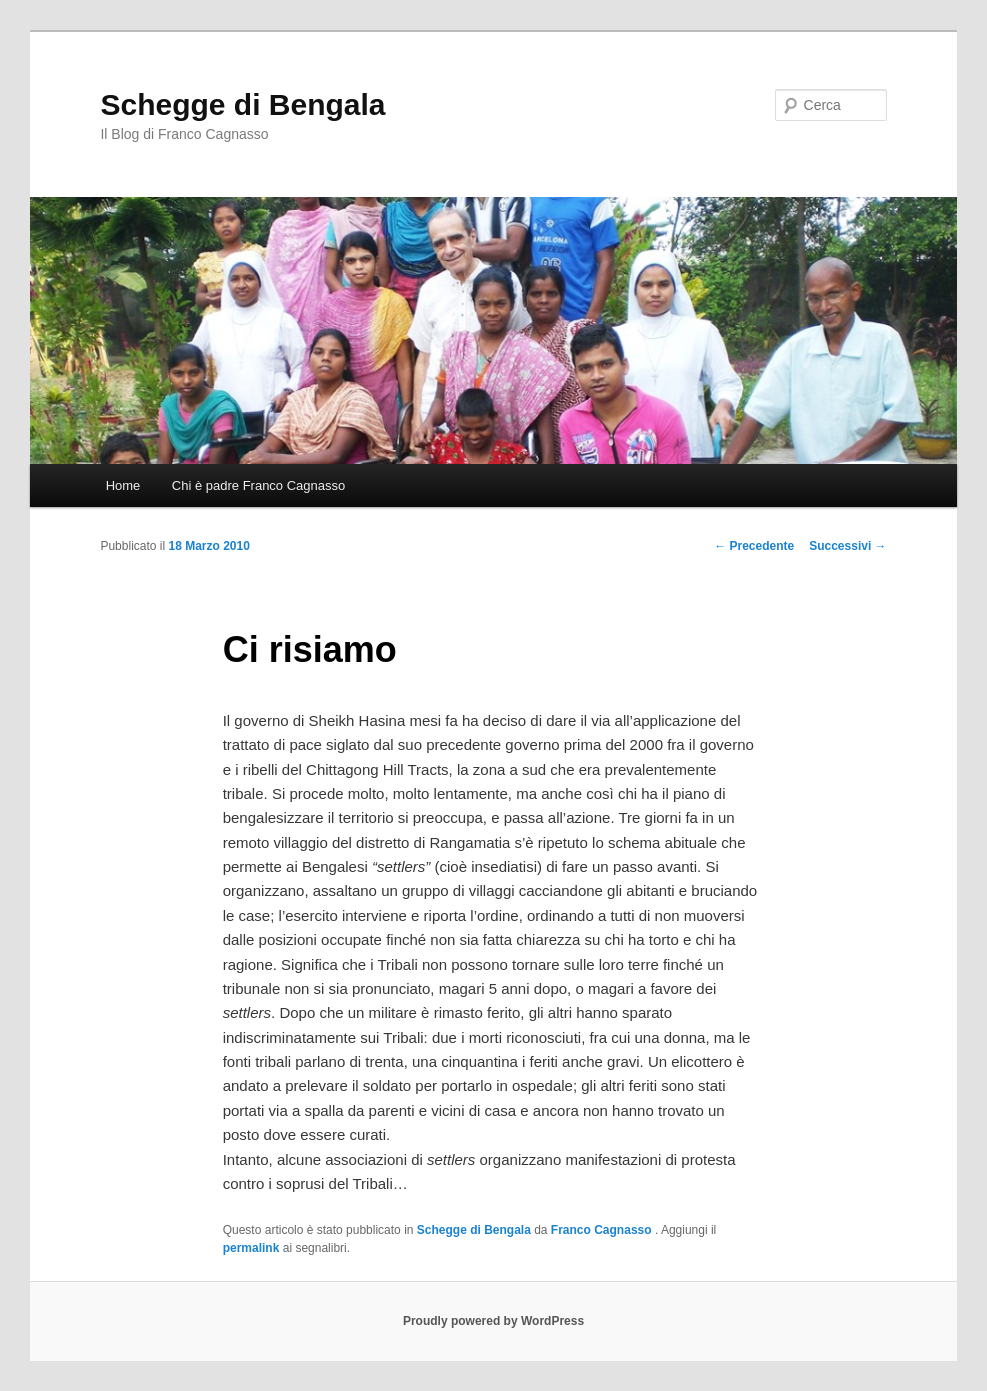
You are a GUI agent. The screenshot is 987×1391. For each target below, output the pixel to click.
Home (123, 485)
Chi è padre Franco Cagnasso (258, 485)
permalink (251, 1248)
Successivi (847, 546)
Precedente (754, 546)
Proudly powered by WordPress (493, 1321)
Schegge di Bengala (242, 104)
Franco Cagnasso (603, 1230)
